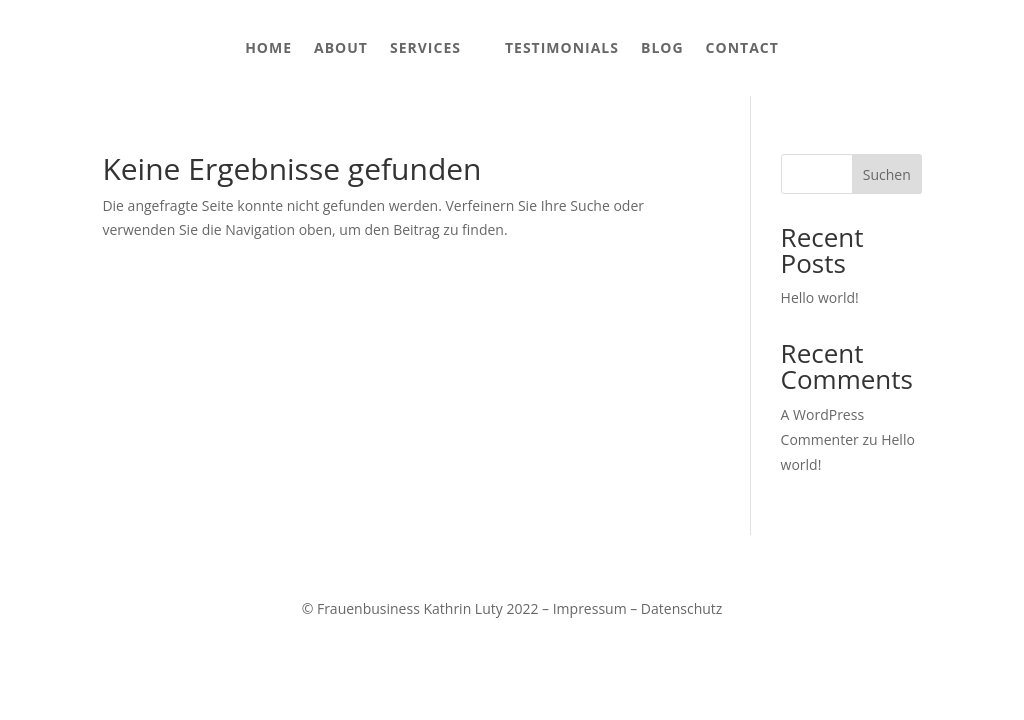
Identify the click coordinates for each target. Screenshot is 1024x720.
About (341, 47)
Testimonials (562, 47)
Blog (662, 47)
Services (425, 47)
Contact (742, 47)
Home (268, 47)
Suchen (887, 174)
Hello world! (820, 297)
